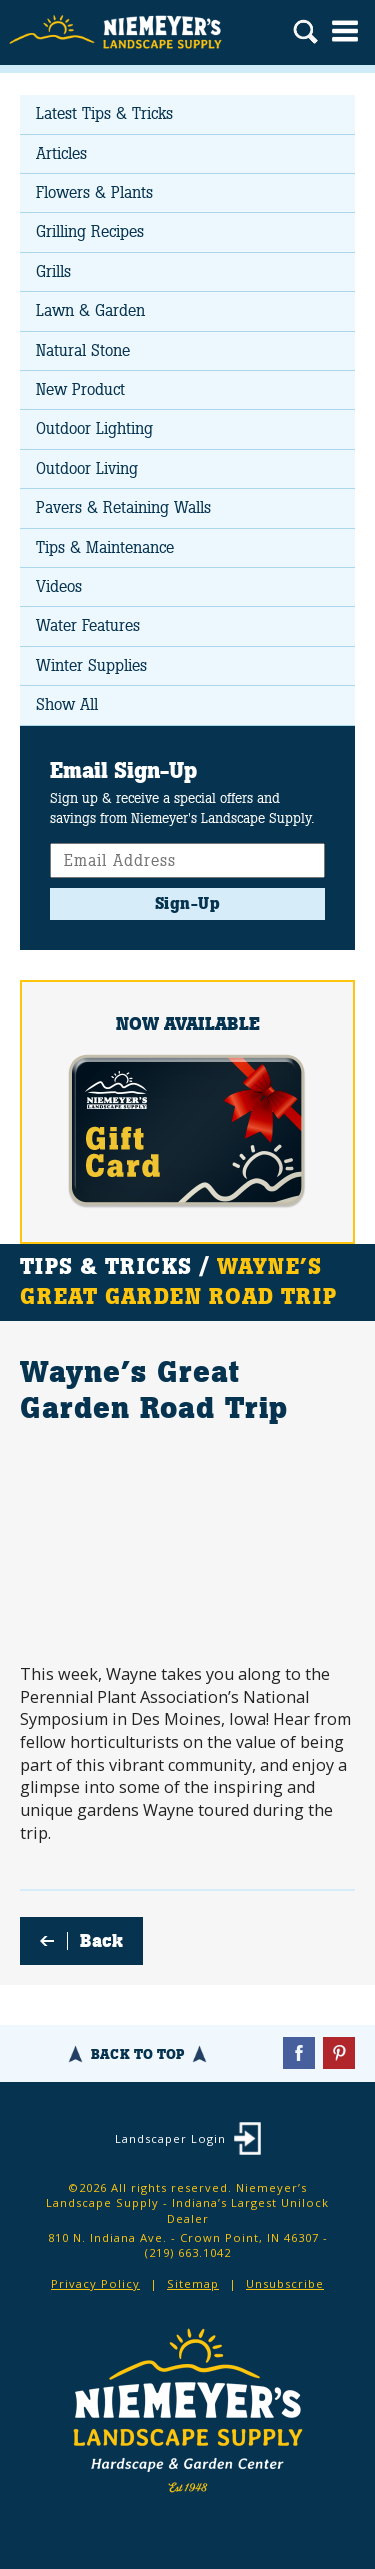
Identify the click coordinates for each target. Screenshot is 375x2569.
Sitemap (193, 2283)
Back (101, 1941)
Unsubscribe (285, 2283)
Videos (59, 586)
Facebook (299, 2053)
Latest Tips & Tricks (104, 113)
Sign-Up (188, 903)
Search (305, 34)
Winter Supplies (91, 665)
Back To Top (137, 2054)
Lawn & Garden (90, 310)
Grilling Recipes (90, 231)
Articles (61, 153)
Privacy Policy (95, 2283)
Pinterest (339, 2053)
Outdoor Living (87, 468)
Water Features (88, 625)
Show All (67, 704)
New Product (80, 389)
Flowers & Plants (94, 192)
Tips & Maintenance (105, 547)
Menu (345, 31)
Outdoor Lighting (94, 428)
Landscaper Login (170, 2138)
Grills (53, 271)
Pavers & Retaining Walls (123, 507)
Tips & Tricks (106, 1267)
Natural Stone (83, 350)
